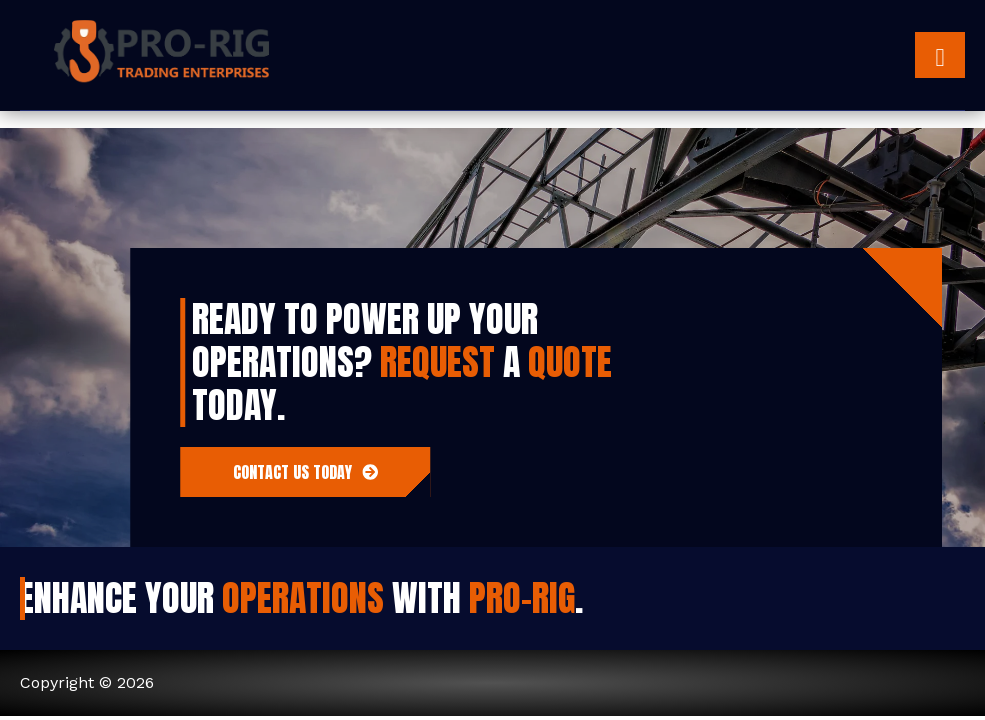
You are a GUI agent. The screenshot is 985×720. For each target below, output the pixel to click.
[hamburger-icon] (940, 55)
